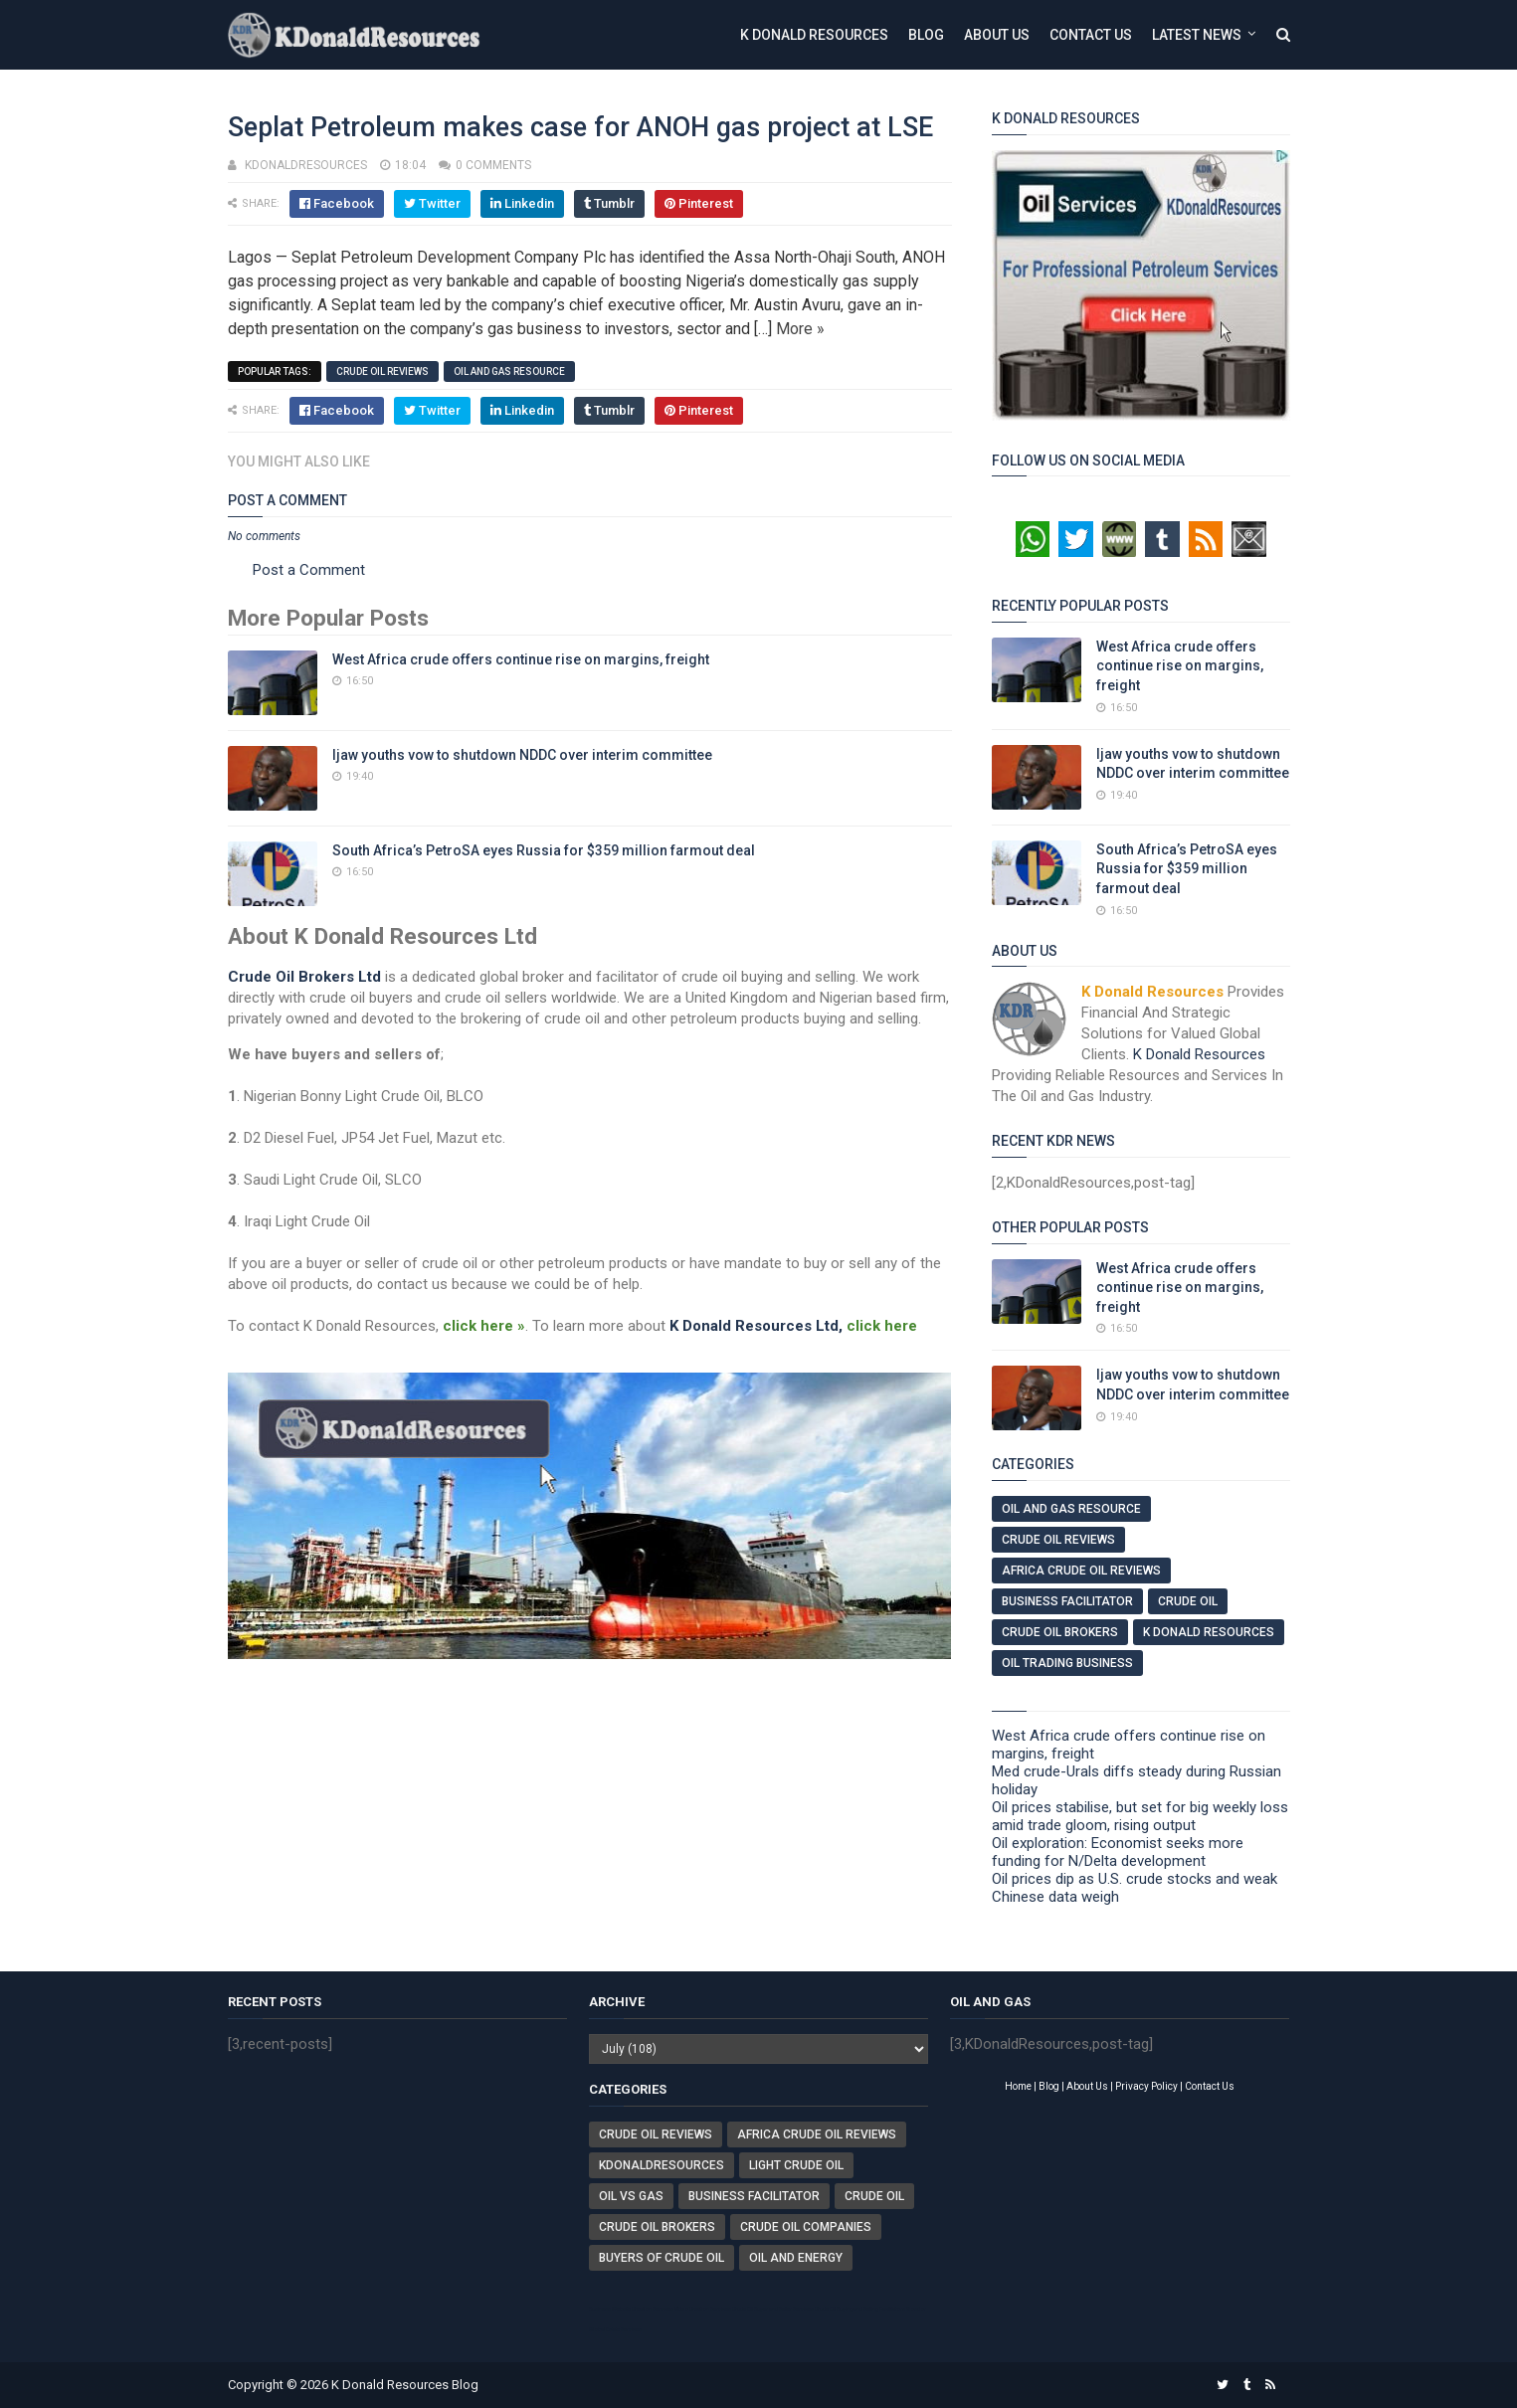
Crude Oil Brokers (1060, 1632)
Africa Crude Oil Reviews (1081, 1570)
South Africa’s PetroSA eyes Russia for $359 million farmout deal (543, 850)
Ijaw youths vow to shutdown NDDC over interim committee (522, 755)
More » (800, 328)
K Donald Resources (814, 35)
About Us (997, 35)
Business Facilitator (1067, 1601)
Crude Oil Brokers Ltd (304, 977)
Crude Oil (1188, 1601)
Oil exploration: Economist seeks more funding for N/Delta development (1117, 1852)
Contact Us (1090, 35)
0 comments (493, 165)
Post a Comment (309, 570)
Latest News (1196, 35)
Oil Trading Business (1067, 1663)
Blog (926, 35)
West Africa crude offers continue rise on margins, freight (520, 659)
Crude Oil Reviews (382, 371)
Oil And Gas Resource (509, 371)
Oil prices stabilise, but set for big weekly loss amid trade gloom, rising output (1140, 1816)
